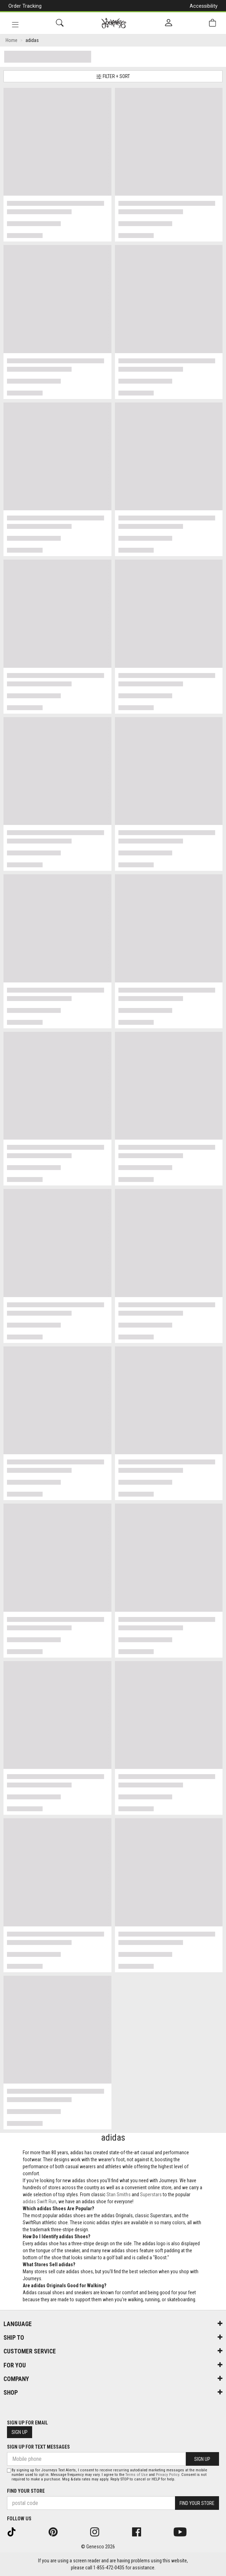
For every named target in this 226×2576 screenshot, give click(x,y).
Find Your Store (26, 2491)
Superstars (151, 2194)
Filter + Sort (113, 76)
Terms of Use (136, 2474)
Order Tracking (25, 6)
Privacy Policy (167, 2474)
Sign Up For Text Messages (38, 2447)
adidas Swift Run (39, 2201)
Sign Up (20, 2432)
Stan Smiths (119, 2194)
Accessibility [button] (204, 6)
